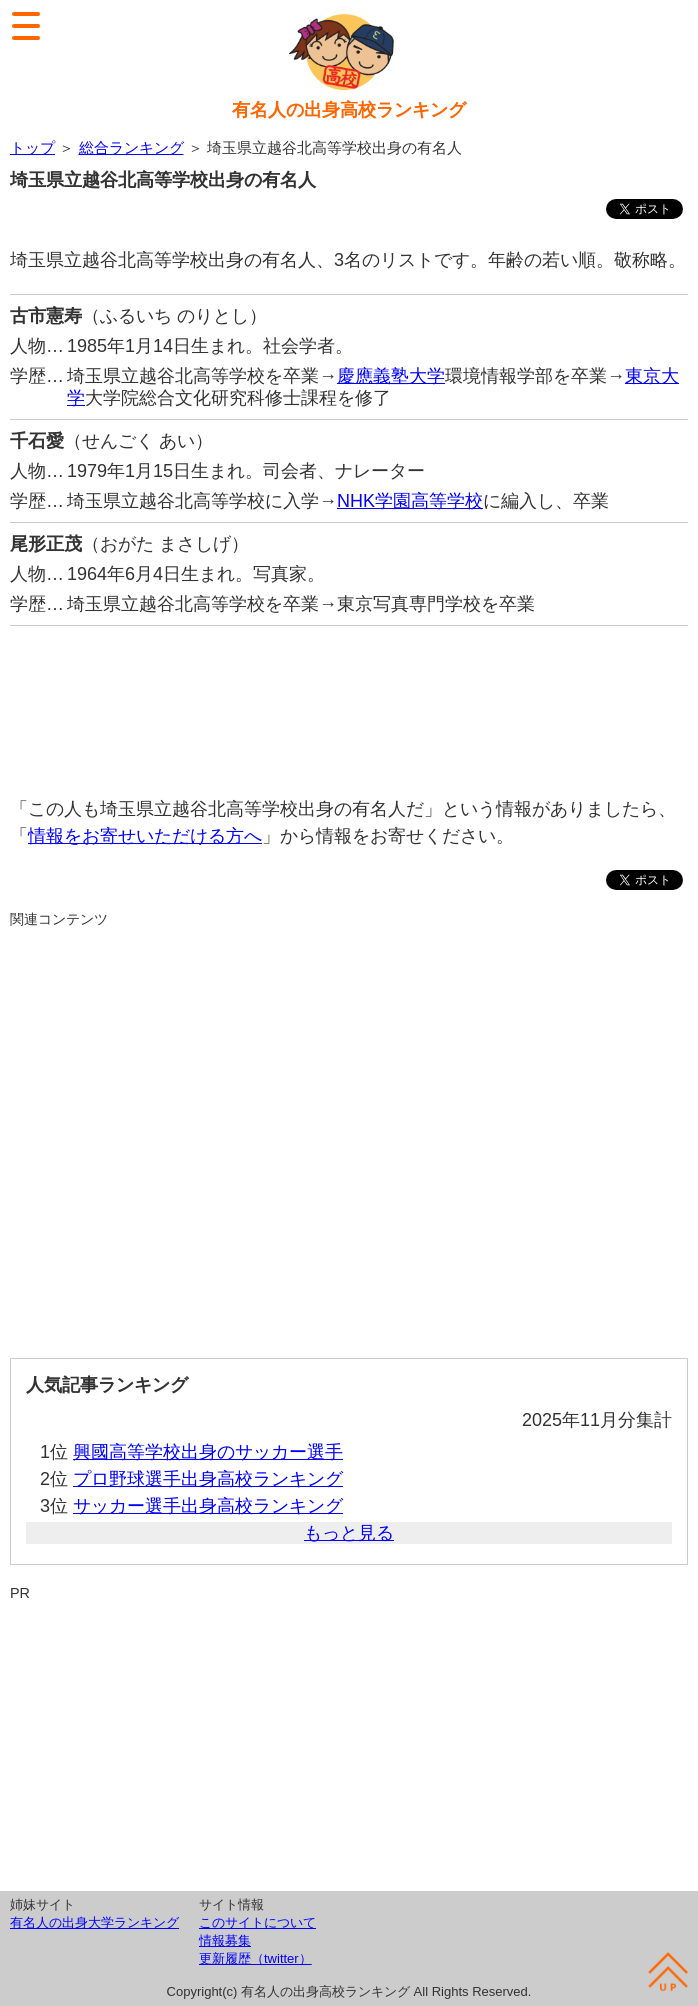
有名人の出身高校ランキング (349, 110)
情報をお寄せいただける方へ (145, 836)
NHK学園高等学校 (410, 501)
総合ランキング (131, 147)
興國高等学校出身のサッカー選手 (208, 1452)
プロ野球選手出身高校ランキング (208, 1479)
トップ (32, 147)
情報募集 (225, 1940)
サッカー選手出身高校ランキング (208, 1506)
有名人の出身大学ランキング (94, 1922)
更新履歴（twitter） (255, 1958)
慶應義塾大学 (391, 376)
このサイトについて (257, 1922)
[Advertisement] (349, 701)
